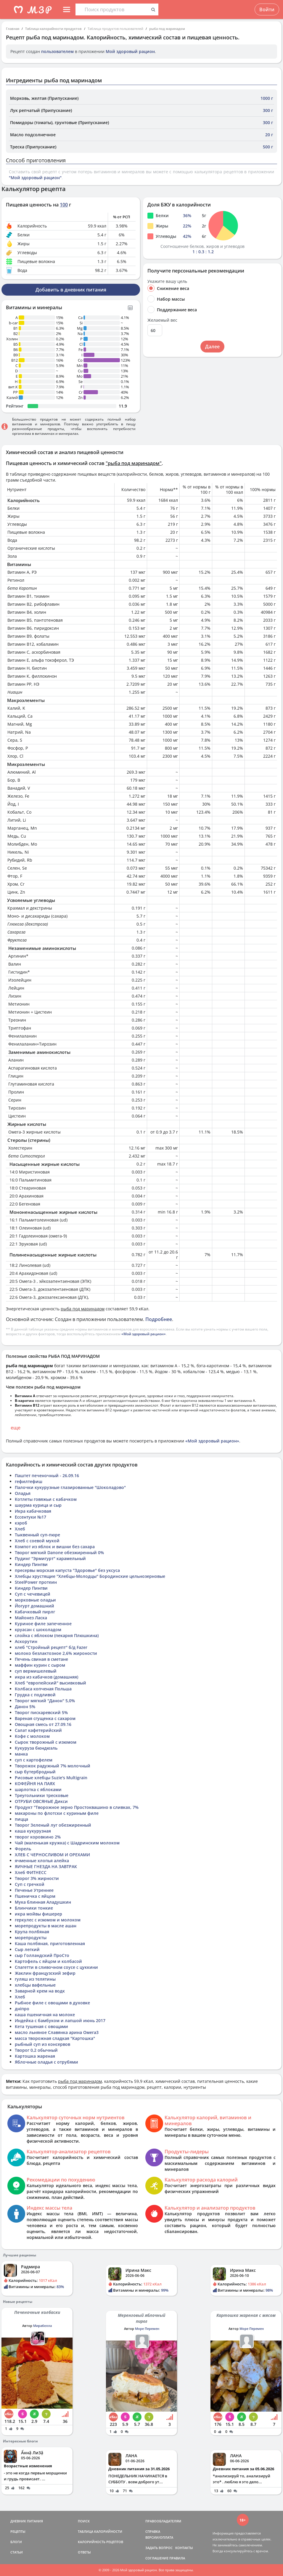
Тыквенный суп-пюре (37, 1535)
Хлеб (20, 1529)
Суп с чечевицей (32, 1594)
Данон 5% (25, 1706)
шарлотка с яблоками (38, 1789)
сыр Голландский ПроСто (42, 1955)
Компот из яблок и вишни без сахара (55, 1546)
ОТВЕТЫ (84, 2552)
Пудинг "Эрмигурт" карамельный (50, 1558)
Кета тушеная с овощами (41, 2026)
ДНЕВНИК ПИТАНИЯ (26, 2521)
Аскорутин (26, 1641)
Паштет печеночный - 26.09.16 (47, 1475)
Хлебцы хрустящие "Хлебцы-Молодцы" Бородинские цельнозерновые (90, 1576)
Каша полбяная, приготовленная (50, 1943)
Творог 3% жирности (37, 1878)
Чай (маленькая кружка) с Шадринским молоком (67, 1843)
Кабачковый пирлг (35, 1612)
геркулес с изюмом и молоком (48, 1920)
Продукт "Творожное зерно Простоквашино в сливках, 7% (77, 1807)
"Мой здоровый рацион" (35, 177)
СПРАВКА (152, 2531)
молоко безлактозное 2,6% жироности (56, 1653)
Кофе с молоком (32, 1736)
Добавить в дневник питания (71, 289)
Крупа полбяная (32, 1931)
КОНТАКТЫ (184, 2547)
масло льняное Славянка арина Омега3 (57, 2032)
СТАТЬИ (16, 2552)
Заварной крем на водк (40, 1991)
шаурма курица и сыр (38, 1505)
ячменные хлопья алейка (42, 1860)
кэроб (21, 1523)
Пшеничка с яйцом (35, 1896)
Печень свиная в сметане (41, 1659)
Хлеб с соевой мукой (37, 1540)
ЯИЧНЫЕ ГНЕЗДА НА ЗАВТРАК (46, 1866)
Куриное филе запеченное (43, 1623)
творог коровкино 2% (38, 1837)
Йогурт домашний (34, 1606)
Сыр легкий (27, 1949)
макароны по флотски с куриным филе (57, 1813)
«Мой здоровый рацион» (143, 1333)
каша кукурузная (33, 1831)
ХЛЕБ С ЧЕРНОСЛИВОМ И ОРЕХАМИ (52, 1854)
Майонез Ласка (31, 1617)
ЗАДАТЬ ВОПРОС (159, 2547)
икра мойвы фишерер (38, 1914)
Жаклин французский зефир (45, 1973)
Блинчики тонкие (34, 1908)
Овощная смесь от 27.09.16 (43, 1724)
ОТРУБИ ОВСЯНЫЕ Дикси (41, 1801)
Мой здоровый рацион (130, 51)
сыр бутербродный (35, 1771)
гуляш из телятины (35, 1979)
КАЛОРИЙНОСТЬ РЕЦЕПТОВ (100, 2542)
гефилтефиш (28, 1481)
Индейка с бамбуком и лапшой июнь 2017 (60, 2020)
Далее (212, 346)
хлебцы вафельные (35, 1985)
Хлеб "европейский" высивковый (50, 1683)
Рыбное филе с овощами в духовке (52, 2003)
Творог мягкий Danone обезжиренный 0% (59, 1552)
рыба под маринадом (167, 28)
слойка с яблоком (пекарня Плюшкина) (57, 1635)
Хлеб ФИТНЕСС (30, 1872)
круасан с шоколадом (38, 1629)
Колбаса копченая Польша (43, 1689)
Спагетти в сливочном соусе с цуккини (56, 1967)
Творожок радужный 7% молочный (52, 1766)
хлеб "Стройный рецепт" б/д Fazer (51, 1647)
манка (21, 1754)
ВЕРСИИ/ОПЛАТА (159, 2537)
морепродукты (30, 1937)
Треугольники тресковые (41, 1795)
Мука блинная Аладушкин (43, 1902)
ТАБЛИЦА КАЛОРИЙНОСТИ (100, 2531)
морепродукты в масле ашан (45, 1926)
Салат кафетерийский (38, 1730)
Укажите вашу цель (167, 281)
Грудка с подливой (35, 1694)
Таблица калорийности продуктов (53, 28)
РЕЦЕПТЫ (17, 2531)
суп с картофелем (33, 1760)
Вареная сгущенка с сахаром (45, 1718)
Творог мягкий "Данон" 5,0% (45, 1700)
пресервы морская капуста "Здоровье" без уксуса (67, 1570)
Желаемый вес (162, 320)
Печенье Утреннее (34, 1890)
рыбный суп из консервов (42, 2044)
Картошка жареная (35, 2056)
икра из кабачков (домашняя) (46, 1677)
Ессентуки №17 (30, 1517)
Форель (23, 1849)
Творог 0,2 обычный (36, 2050)
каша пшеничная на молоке (45, 2014)
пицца (21, 1819)
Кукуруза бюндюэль (36, 1748)
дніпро (22, 2008)
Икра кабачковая (33, 1511)
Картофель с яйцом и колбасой (48, 1961)
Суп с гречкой (29, 1884)
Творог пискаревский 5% (41, 1712)
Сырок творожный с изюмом (45, 1742)
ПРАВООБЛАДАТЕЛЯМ (163, 2521)
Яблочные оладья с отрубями (46, 2062)
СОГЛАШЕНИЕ (156, 2558)
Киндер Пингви (31, 1564)
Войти (266, 9)
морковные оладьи (35, 1600)
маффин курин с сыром (40, 1665)
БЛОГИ (16, 2542)
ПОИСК (84, 2521)
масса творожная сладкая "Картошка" (55, 2038)
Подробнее (158, 1319)
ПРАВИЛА (177, 2558)
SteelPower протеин (36, 1582)
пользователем (57, 51)
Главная (12, 28)
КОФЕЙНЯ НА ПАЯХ (35, 1783)
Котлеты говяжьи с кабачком (46, 1499)
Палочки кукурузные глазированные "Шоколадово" (70, 1487)
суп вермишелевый (36, 1671)
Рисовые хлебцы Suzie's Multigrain (51, 1777)
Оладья (22, 1493)
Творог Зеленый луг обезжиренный (53, 1825)
